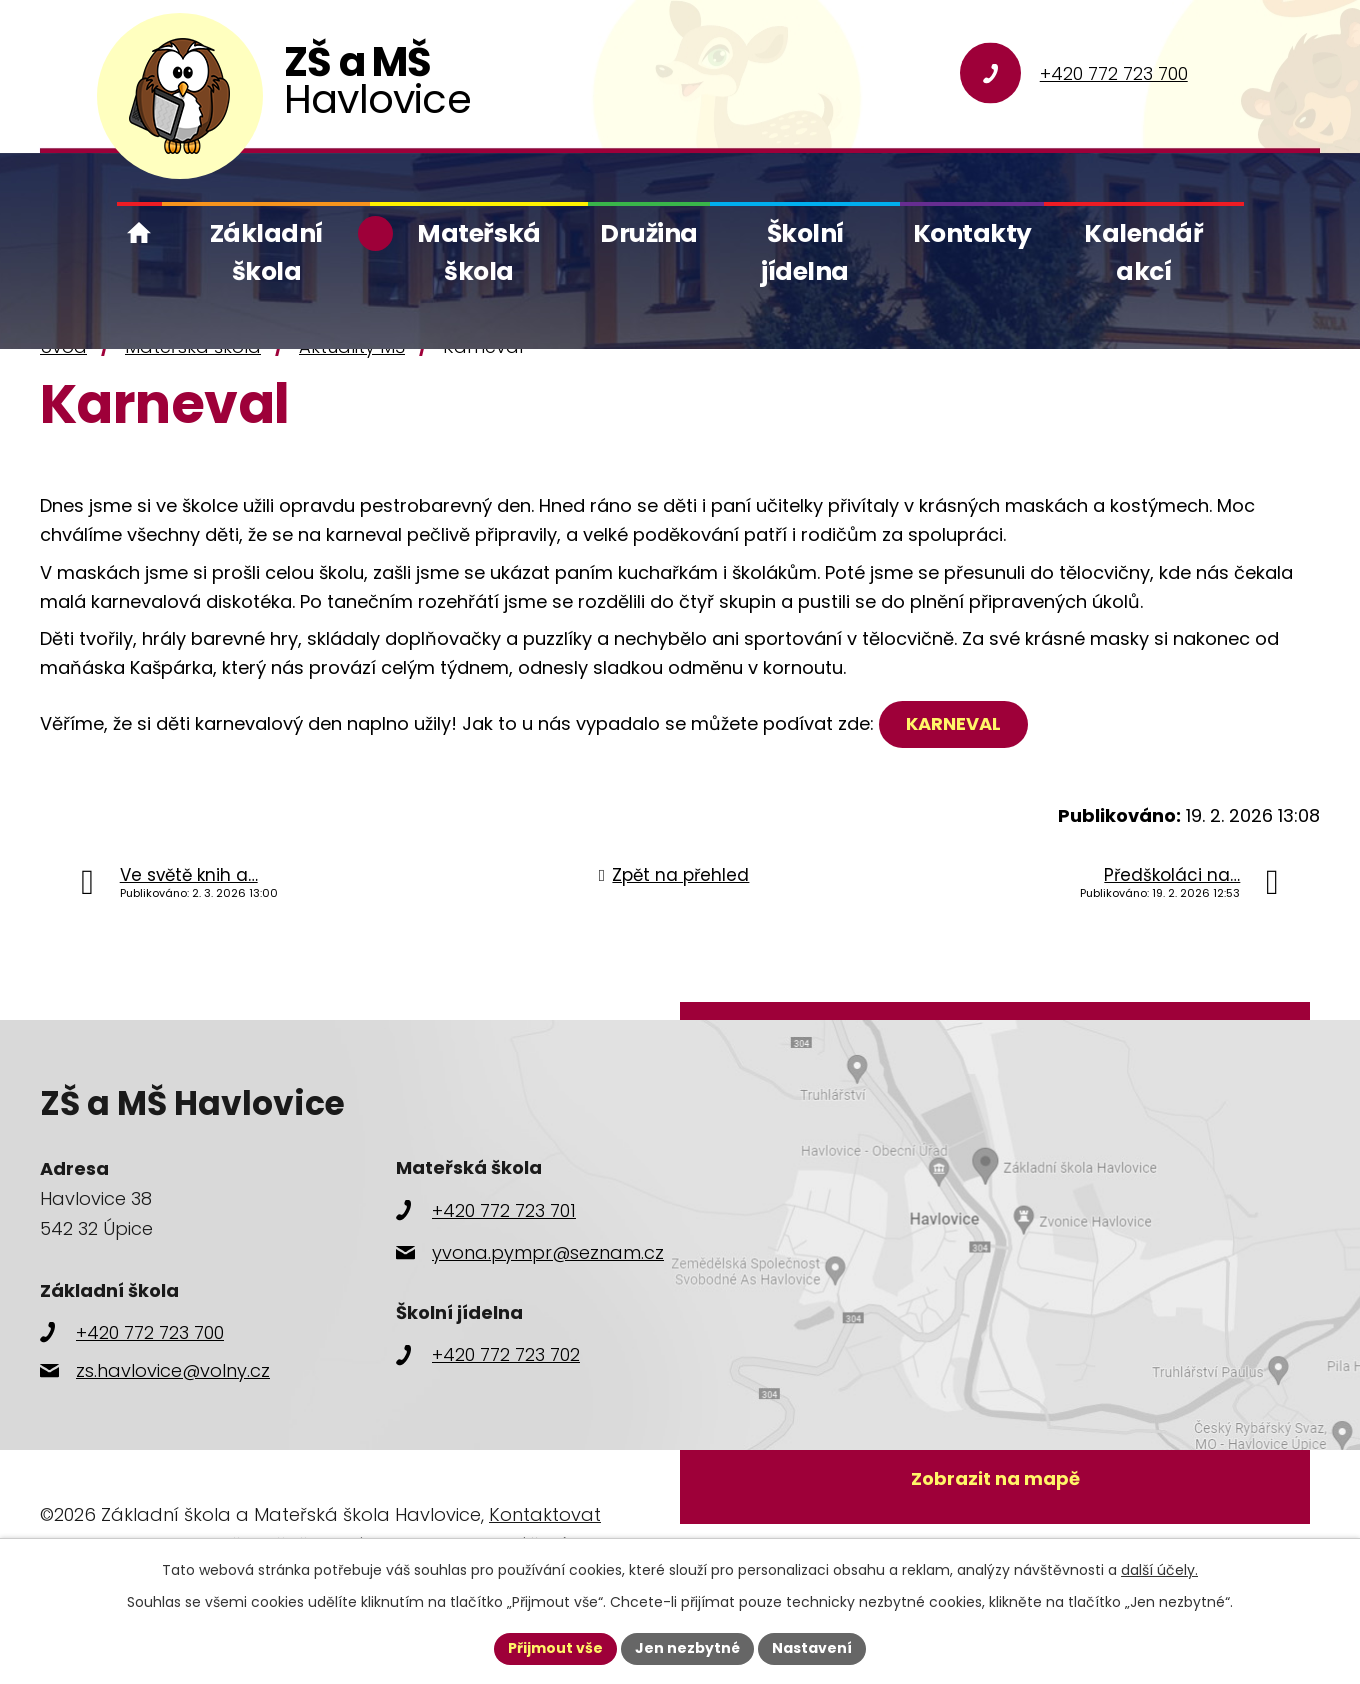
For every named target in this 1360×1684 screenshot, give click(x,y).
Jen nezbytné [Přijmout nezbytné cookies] (687, 1648)
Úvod (140, 233)
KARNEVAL (953, 723)
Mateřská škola (478, 252)
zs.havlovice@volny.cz (173, 1370)
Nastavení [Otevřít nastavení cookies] (812, 1648)
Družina (649, 233)
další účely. (1159, 1570)
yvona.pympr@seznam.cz (548, 1252)
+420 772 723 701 (504, 1210)
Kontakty (972, 233)
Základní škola (266, 252)
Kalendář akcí (1143, 252)
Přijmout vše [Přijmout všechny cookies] (555, 1648)
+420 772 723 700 (1114, 73)
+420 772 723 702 (506, 1354)
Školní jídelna (805, 252)
